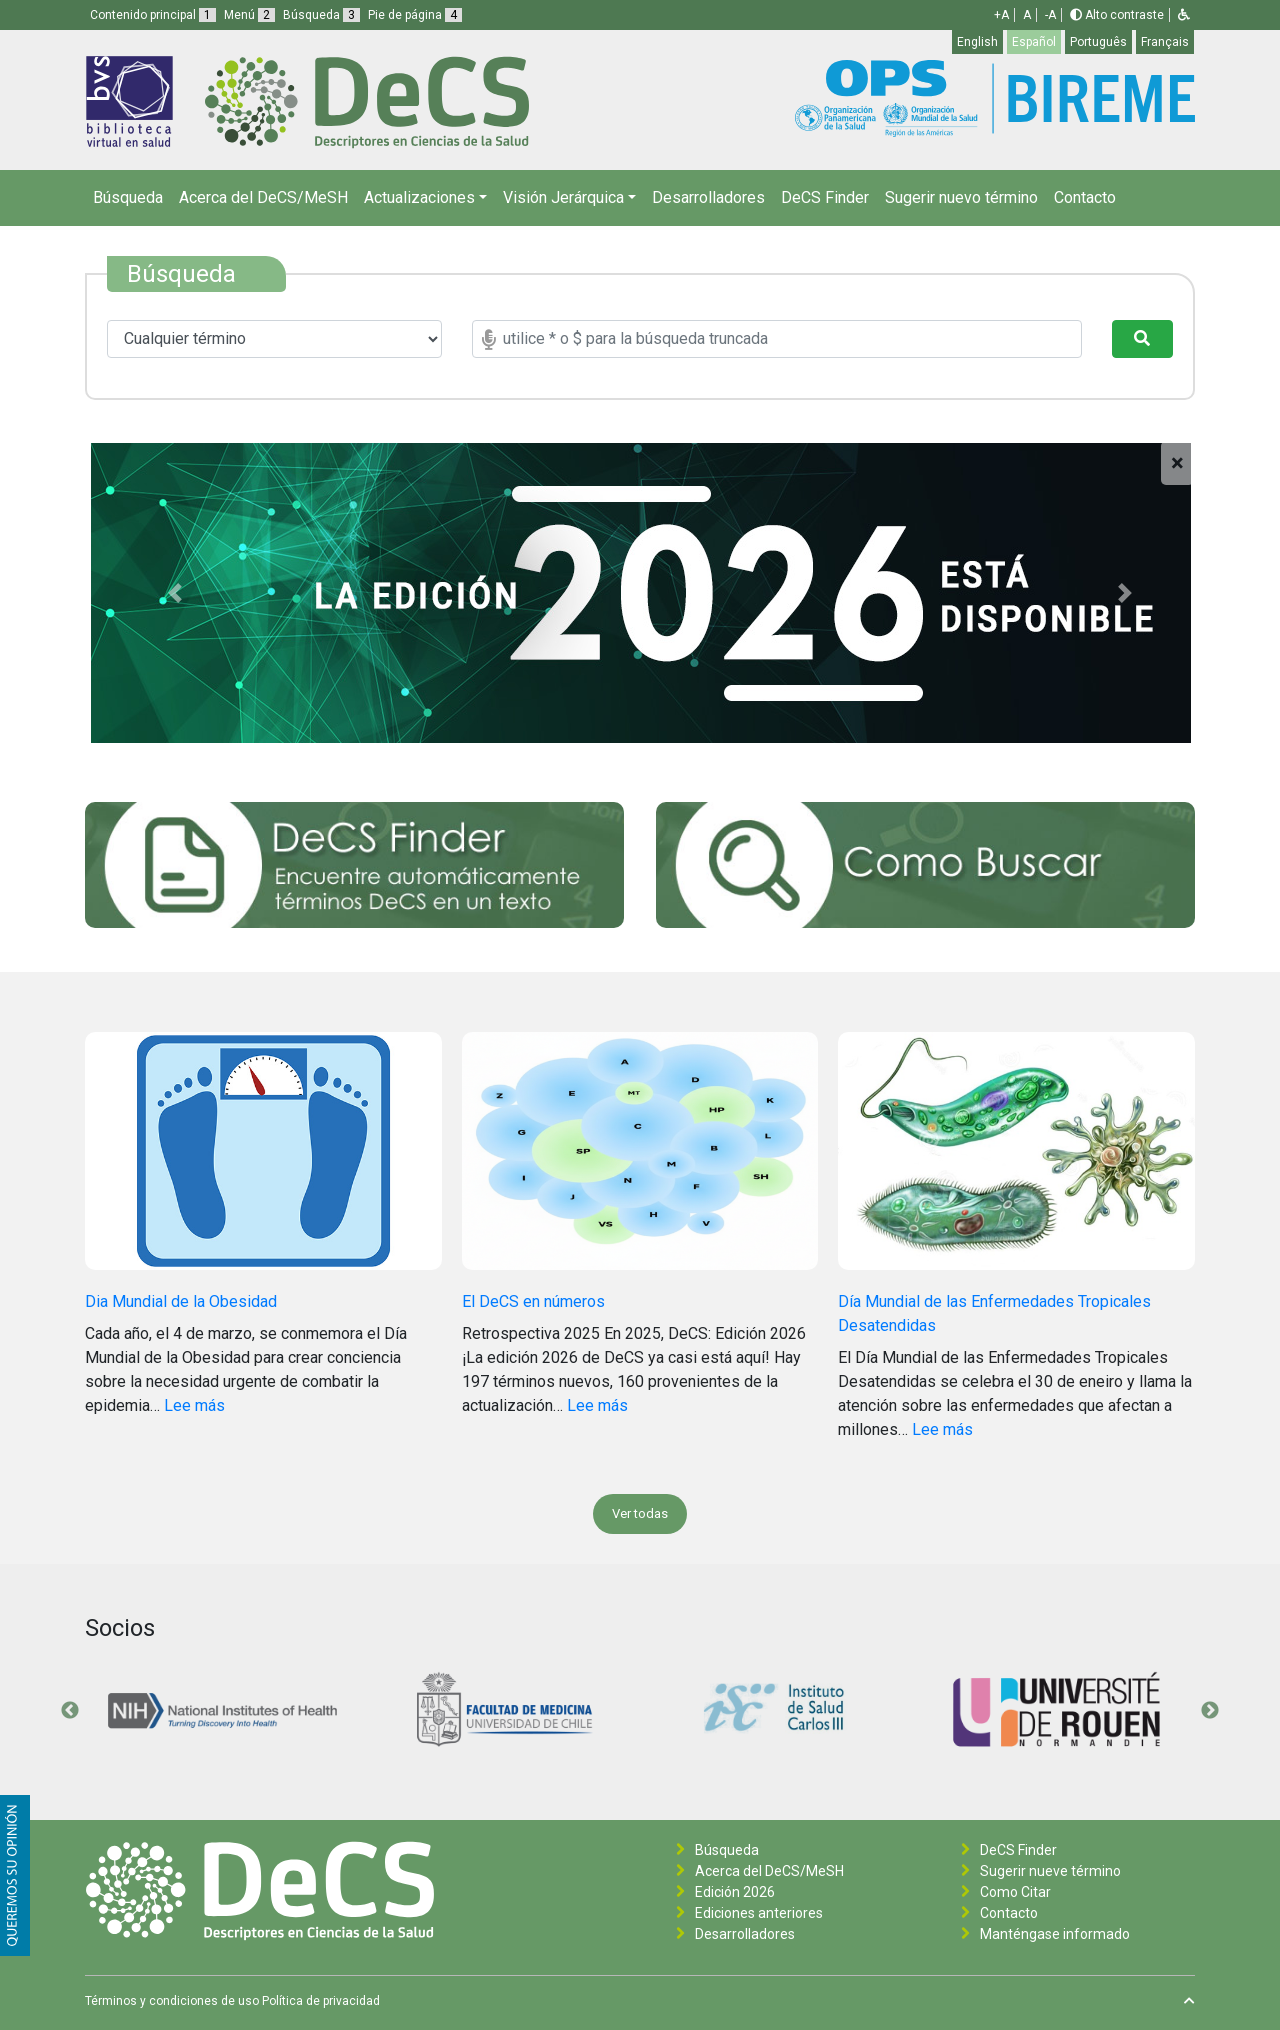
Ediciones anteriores (759, 1913)
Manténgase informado (1055, 1934)
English (977, 42)
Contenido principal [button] (153, 15)
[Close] (1177, 463)
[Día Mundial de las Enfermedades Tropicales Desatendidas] (1016, 1161)
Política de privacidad (321, 2001)
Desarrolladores (708, 197)
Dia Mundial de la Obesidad (181, 1301)
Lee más (194, 1405)
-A (1050, 15)
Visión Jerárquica (563, 197)
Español (1034, 42)
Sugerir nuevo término (961, 197)
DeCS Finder (825, 197)
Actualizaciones (419, 197)
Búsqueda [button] (321, 15)
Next (1210, 1711)
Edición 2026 (735, 1892)
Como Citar (1015, 1892)
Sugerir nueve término (1050, 1871)
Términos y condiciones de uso (172, 2001)
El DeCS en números (533, 1301)
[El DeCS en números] (640, 1161)
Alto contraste (1117, 15)
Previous (70, 1711)
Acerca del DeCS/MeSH (263, 197)
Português (1098, 42)
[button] (1184, 15)
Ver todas (640, 1513)
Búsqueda (128, 197)
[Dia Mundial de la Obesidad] (263, 1161)
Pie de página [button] (415, 15)
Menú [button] (249, 15)
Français (1165, 42)
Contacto (1085, 197)
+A (1001, 15)
